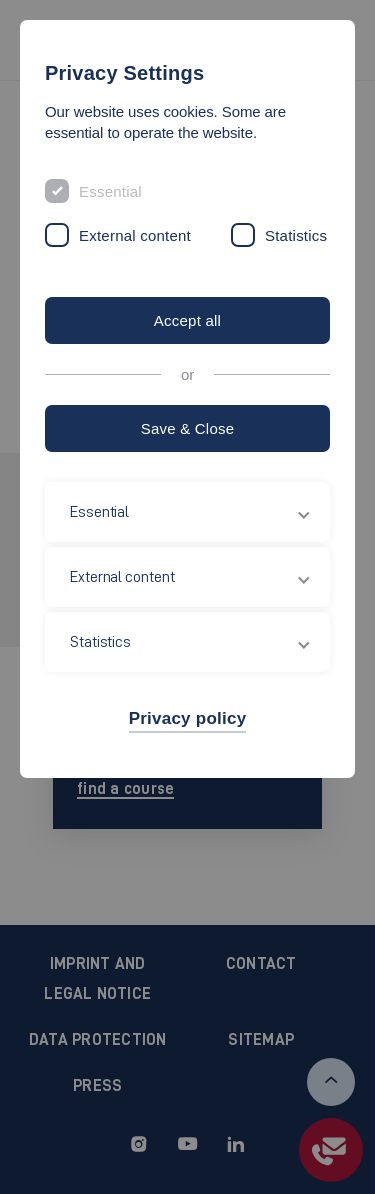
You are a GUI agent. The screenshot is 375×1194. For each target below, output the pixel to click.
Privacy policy (188, 718)
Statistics (296, 235)
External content (135, 235)
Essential (110, 191)
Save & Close (188, 428)
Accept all (187, 320)
